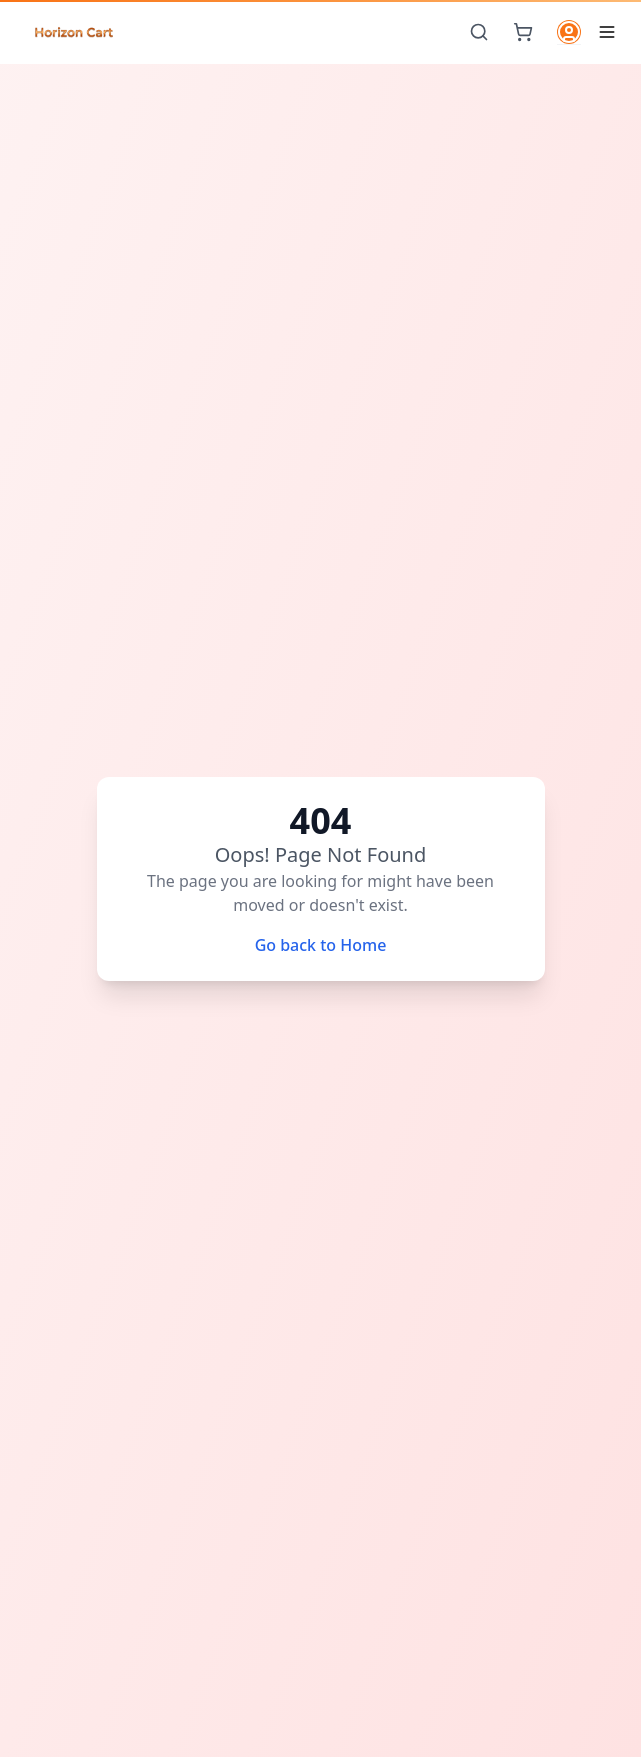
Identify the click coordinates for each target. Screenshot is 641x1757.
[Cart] (523, 32)
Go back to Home (321, 945)
